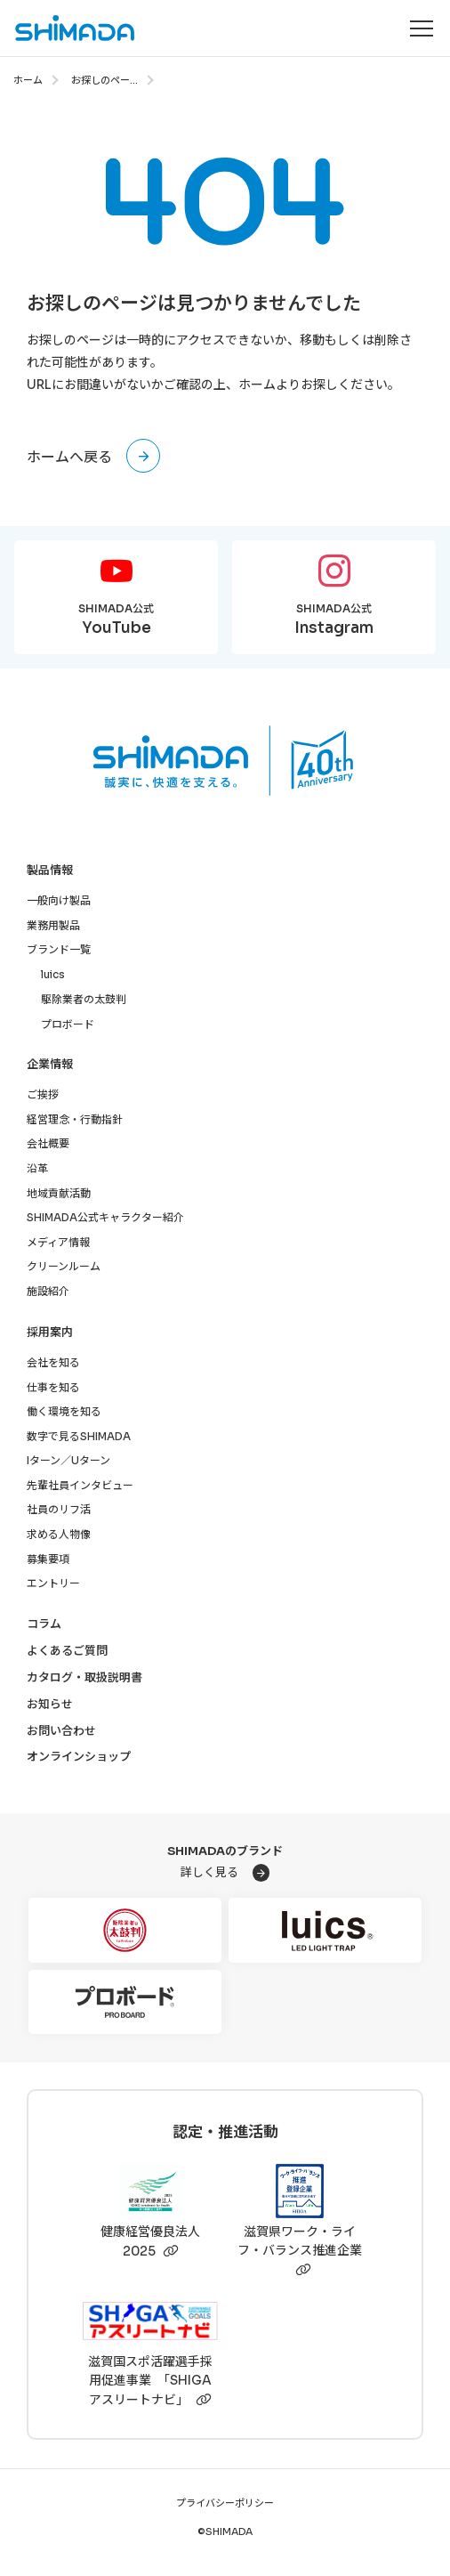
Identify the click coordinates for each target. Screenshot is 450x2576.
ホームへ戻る (69, 457)
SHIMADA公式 (116, 621)
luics (53, 974)
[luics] (325, 1930)
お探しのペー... (104, 80)
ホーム (28, 80)
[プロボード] (124, 2002)
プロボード (67, 1024)
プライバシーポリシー (225, 2503)
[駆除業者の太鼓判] (124, 1930)
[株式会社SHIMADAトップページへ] (68, 28)
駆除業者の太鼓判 (83, 999)
